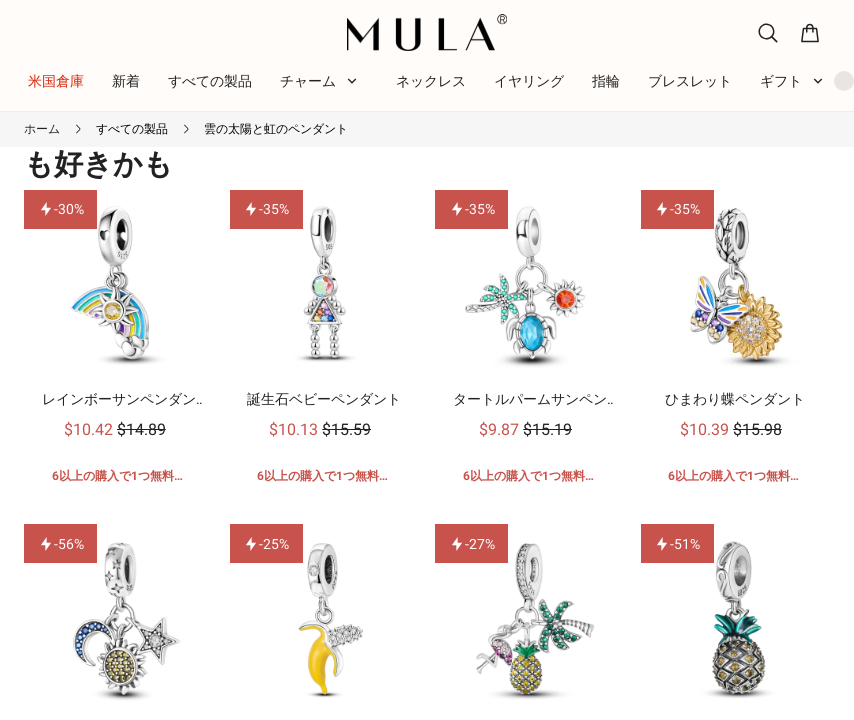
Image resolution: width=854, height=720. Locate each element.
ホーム (42, 129)
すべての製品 (132, 129)
